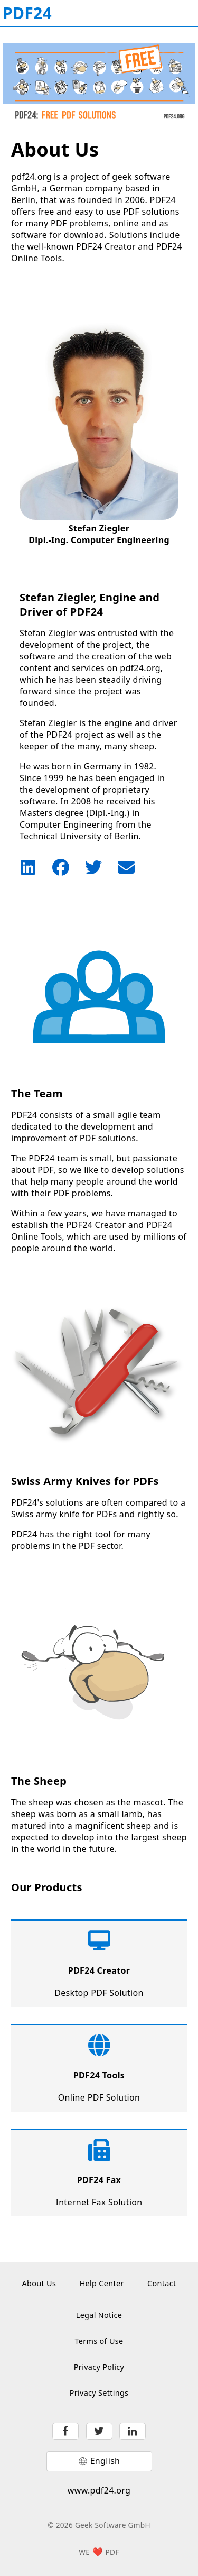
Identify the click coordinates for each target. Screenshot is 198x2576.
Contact (161, 2283)
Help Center (102, 2283)
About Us (39, 2283)
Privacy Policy (99, 2367)
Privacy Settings (99, 2393)
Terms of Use (99, 2341)
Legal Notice (99, 2315)
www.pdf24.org (99, 2490)
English (105, 2461)
